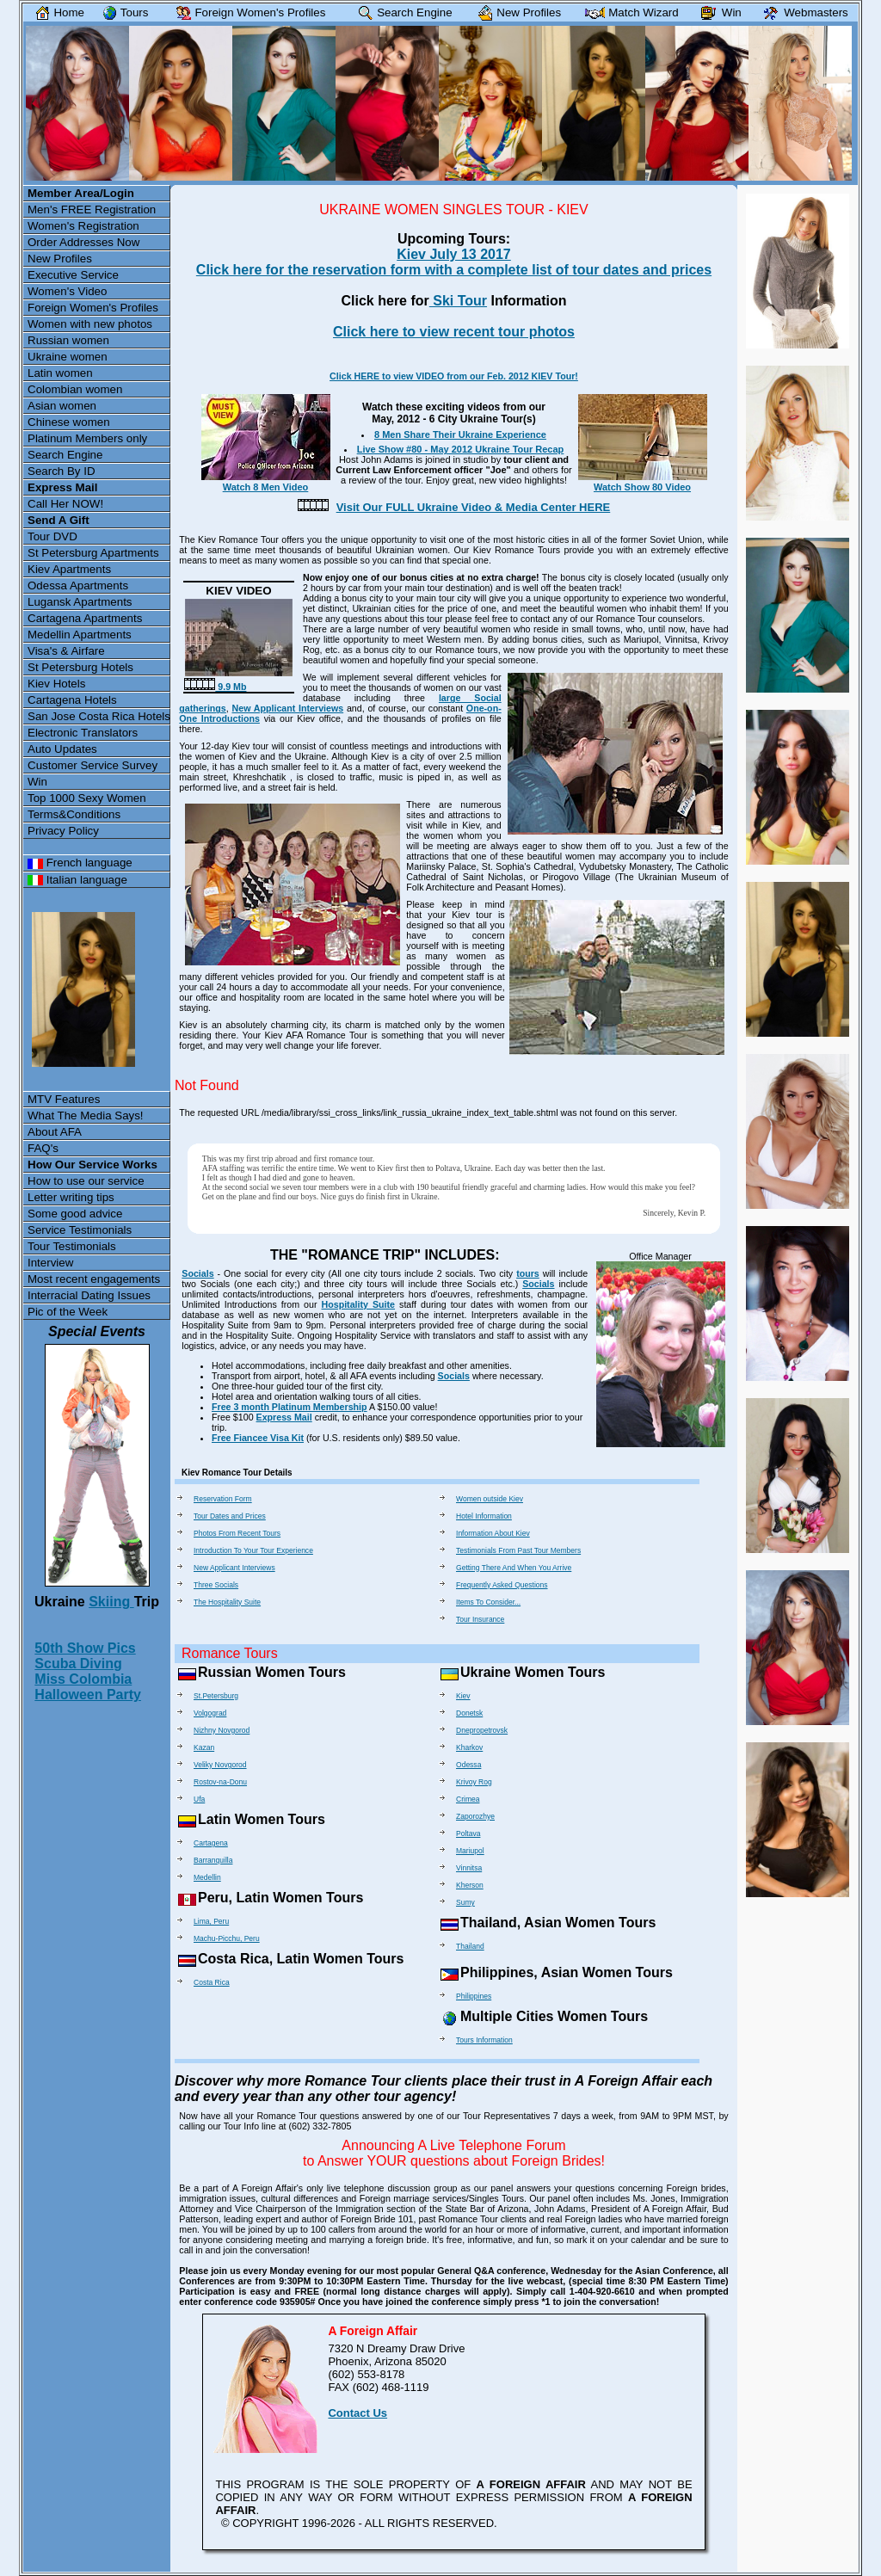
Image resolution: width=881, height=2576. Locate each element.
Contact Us (357, 2413)
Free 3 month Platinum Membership (289, 1407)
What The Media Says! (86, 1115)
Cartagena (211, 1843)
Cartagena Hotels (72, 699)
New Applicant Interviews (288, 708)
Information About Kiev (493, 1533)
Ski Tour (458, 300)
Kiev (463, 1696)
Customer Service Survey (92, 765)
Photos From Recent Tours (237, 1533)
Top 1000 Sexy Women (87, 798)
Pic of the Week (68, 1311)
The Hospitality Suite (227, 1602)
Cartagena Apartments (85, 618)
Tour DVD (52, 536)
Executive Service (73, 274)
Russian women (68, 340)
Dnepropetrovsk (482, 1730)
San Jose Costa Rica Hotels (99, 716)
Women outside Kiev (489, 1498)
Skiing (111, 1601)
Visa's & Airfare (66, 650)
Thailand (470, 1946)
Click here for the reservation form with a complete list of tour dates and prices (454, 269)
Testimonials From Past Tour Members (518, 1550)
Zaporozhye (475, 1816)
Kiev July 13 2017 (454, 254)
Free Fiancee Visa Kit (258, 1438)
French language (80, 862)
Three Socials (216, 1585)
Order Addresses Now (83, 242)
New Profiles (60, 258)
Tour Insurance (480, 1619)
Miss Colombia (83, 1679)
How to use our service (86, 1180)
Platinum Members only (87, 438)
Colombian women (75, 389)
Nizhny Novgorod (222, 1730)
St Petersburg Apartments (93, 552)
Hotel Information (484, 1516)
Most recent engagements (94, 1279)
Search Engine (65, 454)
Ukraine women (68, 356)
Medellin (207, 1877)
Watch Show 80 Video (642, 481)
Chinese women (69, 422)
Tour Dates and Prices (230, 1516)
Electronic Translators (83, 732)
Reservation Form (223, 1498)
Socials (197, 1273)
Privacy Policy (63, 830)
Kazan (204, 1747)
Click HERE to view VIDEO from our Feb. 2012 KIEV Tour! (454, 376)
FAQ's (43, 1148)
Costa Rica (212, 1982)
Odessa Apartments (78, 585)
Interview (50, 1262)
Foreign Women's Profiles (93, 307)
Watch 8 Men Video (265, 481)
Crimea (467, 1799)
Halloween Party (87, 1694)
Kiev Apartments (69, 569)
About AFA (55, 1131)
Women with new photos (90, 323)
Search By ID (61, 471)
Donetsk (469, 1713)
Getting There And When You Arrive (513, 1567)
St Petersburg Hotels (80, 667)
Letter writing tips (71, 1197)
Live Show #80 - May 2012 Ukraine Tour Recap (460, 449)
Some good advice (75, 1213)
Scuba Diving (77, 1663)
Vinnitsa (469, 1868)
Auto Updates (62, 749)
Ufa (199, 1799)
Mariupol (470, 1850)
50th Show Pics (84, 1648)
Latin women (60, 373)
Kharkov (469, 1747)
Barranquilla (213, 1860)
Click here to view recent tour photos (454, 331)
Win (37, 781)
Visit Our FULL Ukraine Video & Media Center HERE (473, 507)
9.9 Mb (215, 686)
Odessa (468, 1764)
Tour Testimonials (72, 1246)
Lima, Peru (211, 1921)
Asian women (62, 405)
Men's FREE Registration (92, 209)
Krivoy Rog (474, 1782)
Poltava (468, 1833)
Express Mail (284, 1417)
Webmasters (802, 12)
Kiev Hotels (56, 683)
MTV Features (64, 1099)
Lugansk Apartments (80, 601)
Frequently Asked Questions (502, 1585)
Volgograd (210, 1713)
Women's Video (67, 291)
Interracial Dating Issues (89, 1295)
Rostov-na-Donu (220, 1782)
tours (527, 1273)
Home (56, 12)
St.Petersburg (216, 1696)
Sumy (465, 1902)
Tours (121, 12)
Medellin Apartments (80, 634)
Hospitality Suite (359, 1304)
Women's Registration (83, 225)
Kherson (470, 1885)
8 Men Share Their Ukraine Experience (460, 434)
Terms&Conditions (74, 814)
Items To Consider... (488, 1602)
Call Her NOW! (65, 503)
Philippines (473, 1996)
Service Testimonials (80, 1229)
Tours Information (484, 2040)
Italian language (77, 879)
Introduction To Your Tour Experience (253, 1550)
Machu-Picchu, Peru (227, 1938)
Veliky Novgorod (220, 1764)
